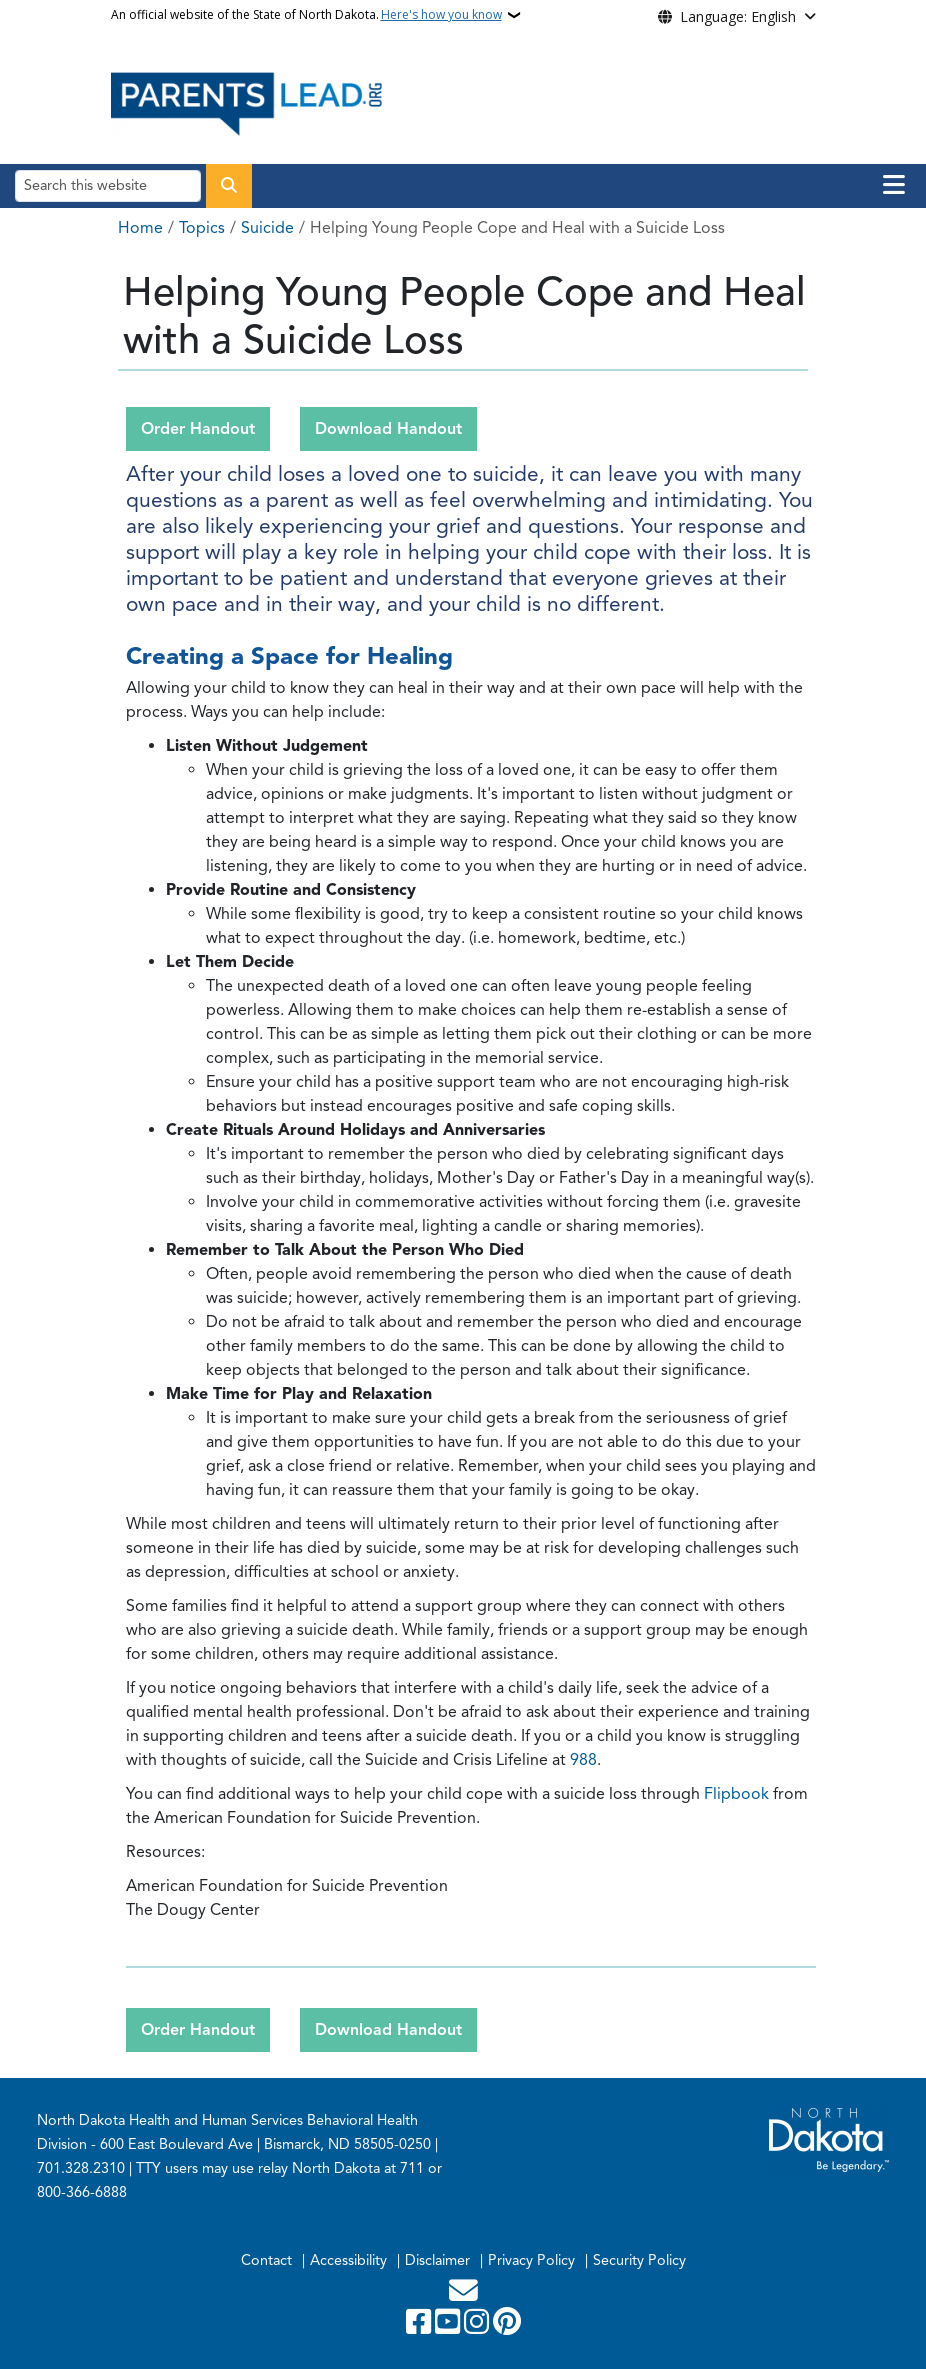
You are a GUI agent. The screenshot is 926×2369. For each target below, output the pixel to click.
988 (583, 1760)
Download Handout (388, 429)
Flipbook (738, 1794)
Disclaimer (437, 2260)
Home (140, 228)
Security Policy (639, 2260)
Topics (202, 228)
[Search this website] (108, 185)
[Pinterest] (507, 2327)
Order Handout (198, 429)
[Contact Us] (463, 2296)
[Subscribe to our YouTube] (449, 2327)
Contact (266, 2260)
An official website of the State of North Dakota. (306, 15)
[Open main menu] (894, 185)
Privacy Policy (531, 2260)
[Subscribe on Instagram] (478, 2327)
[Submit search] (229, 186)
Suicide (267, 228)
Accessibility (348, 2260)
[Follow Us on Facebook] (420, 2327)
